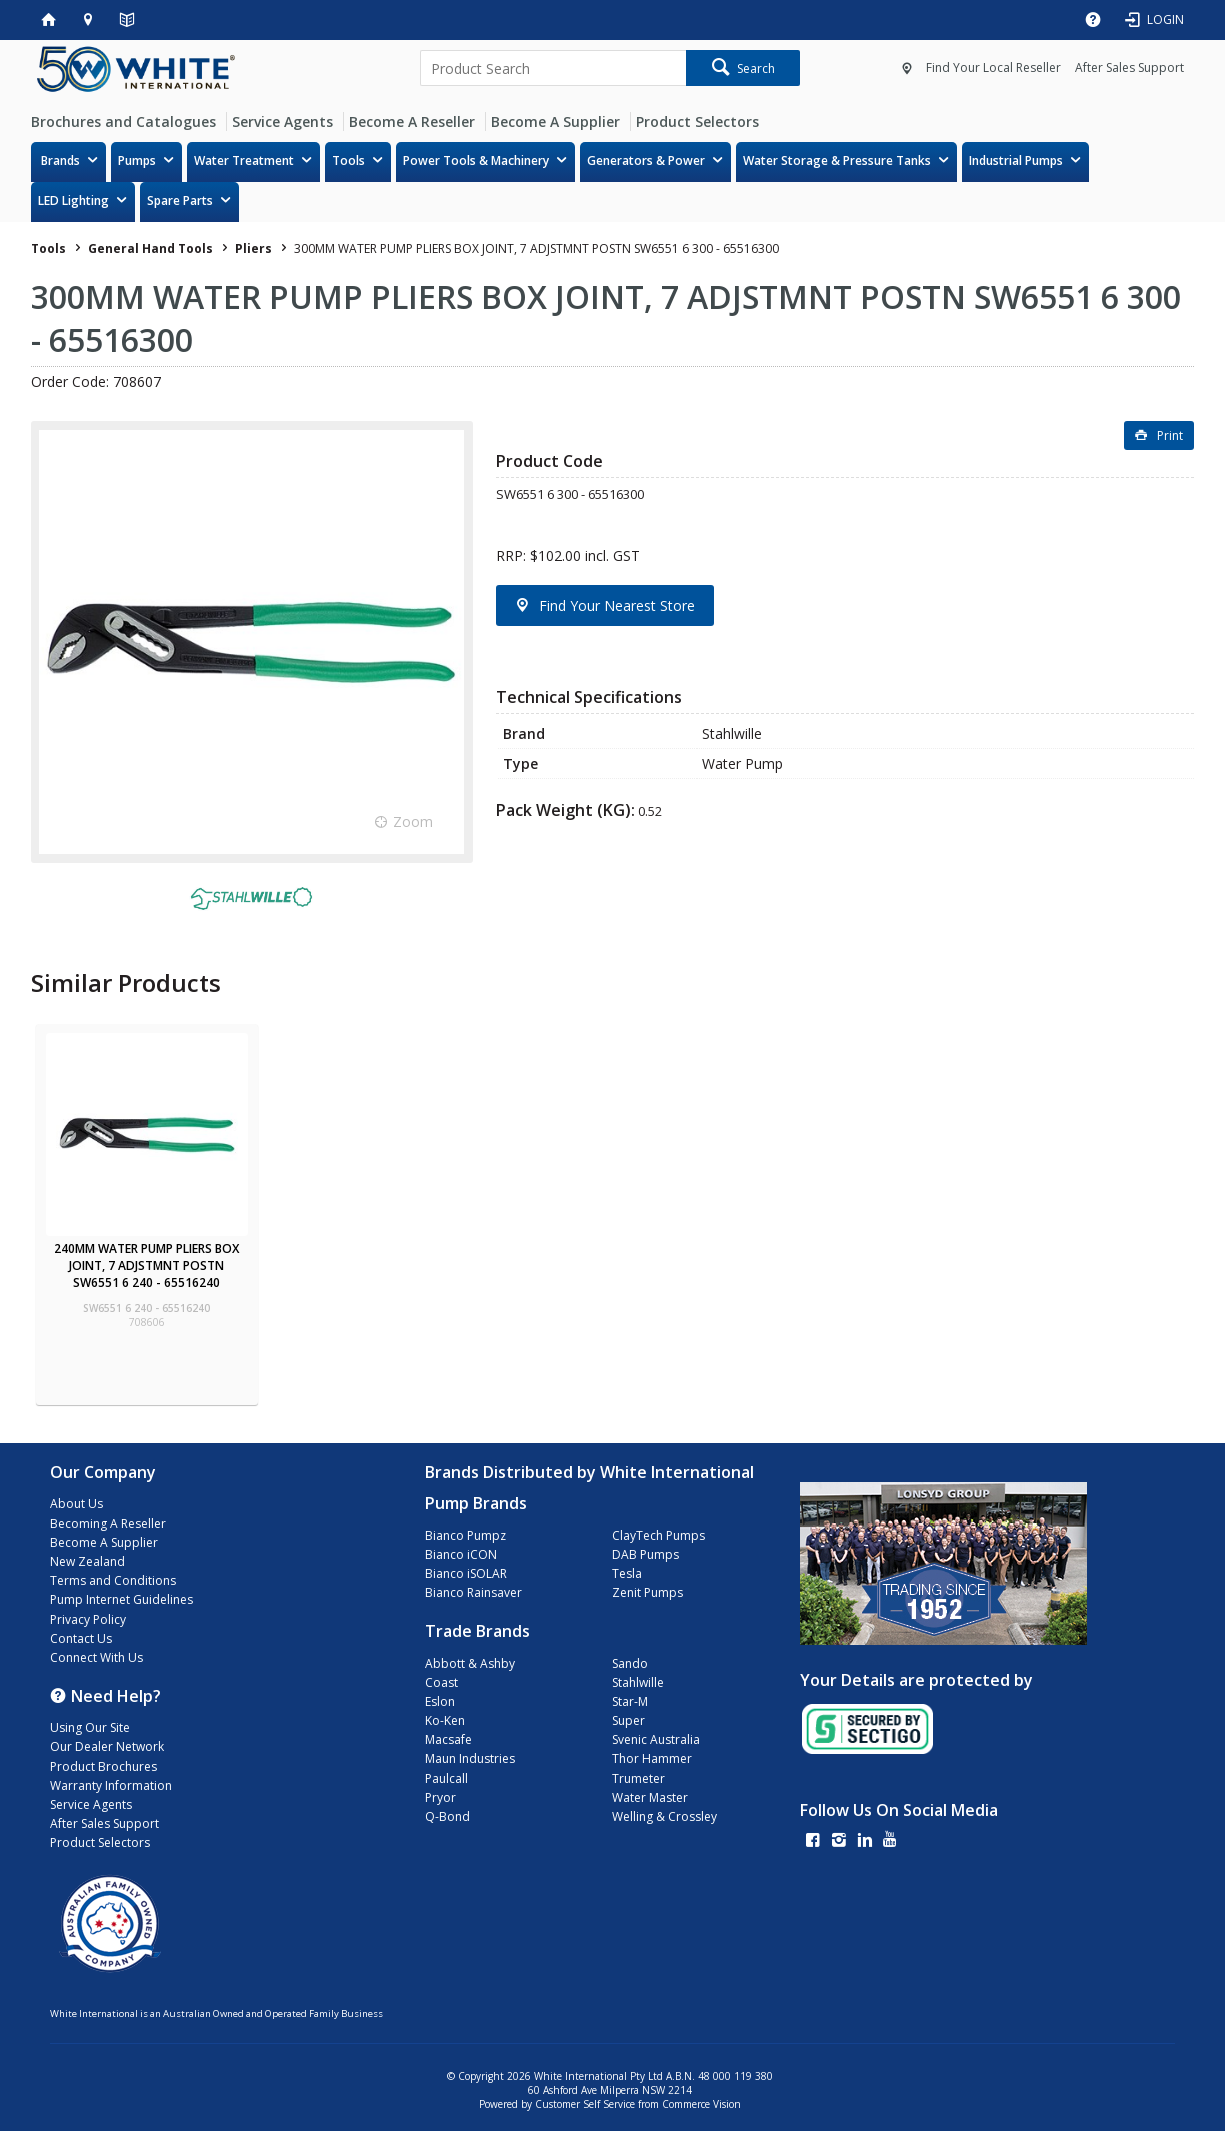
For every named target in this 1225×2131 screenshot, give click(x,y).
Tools (348, 160)
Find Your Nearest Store (617, 605)
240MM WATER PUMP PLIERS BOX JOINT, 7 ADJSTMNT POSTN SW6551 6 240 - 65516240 (146, 1265)
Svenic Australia (656, 1739)
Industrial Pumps (1016, 160)
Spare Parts (180, 200)
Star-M (630, 1701)
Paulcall (446, 1778)
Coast (441, 1682)
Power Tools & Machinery (476, 160)
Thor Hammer (652, 1758)
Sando (630, 1663)
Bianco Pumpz (465, 1535)
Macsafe (448, 1739)
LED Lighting (73, 200)
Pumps (137, 160)
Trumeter (638, 1778)
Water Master (650, 1797)
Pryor (440, 1797)
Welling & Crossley (664, 1816)
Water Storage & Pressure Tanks (837, 160)
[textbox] (553, 68)
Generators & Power (646, 160)
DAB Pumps (645, 1554)
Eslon (440, 1701)
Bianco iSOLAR (466, 1573)
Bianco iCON (461, 1554)
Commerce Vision (701, 2104)
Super (628, 1720)
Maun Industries (470, 1758)
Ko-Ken (445, 1720)
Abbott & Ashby (470, 1663)
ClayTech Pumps (658, 1535)
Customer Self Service (585, 2104)
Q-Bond (447, 1816)
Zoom (413, 821)
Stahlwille (638, 1682)
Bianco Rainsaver (473, 1592)
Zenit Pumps (647, 1592)
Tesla (627, 1573)
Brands (60, 160)
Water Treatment (244, 160)
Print (1170, 435)
